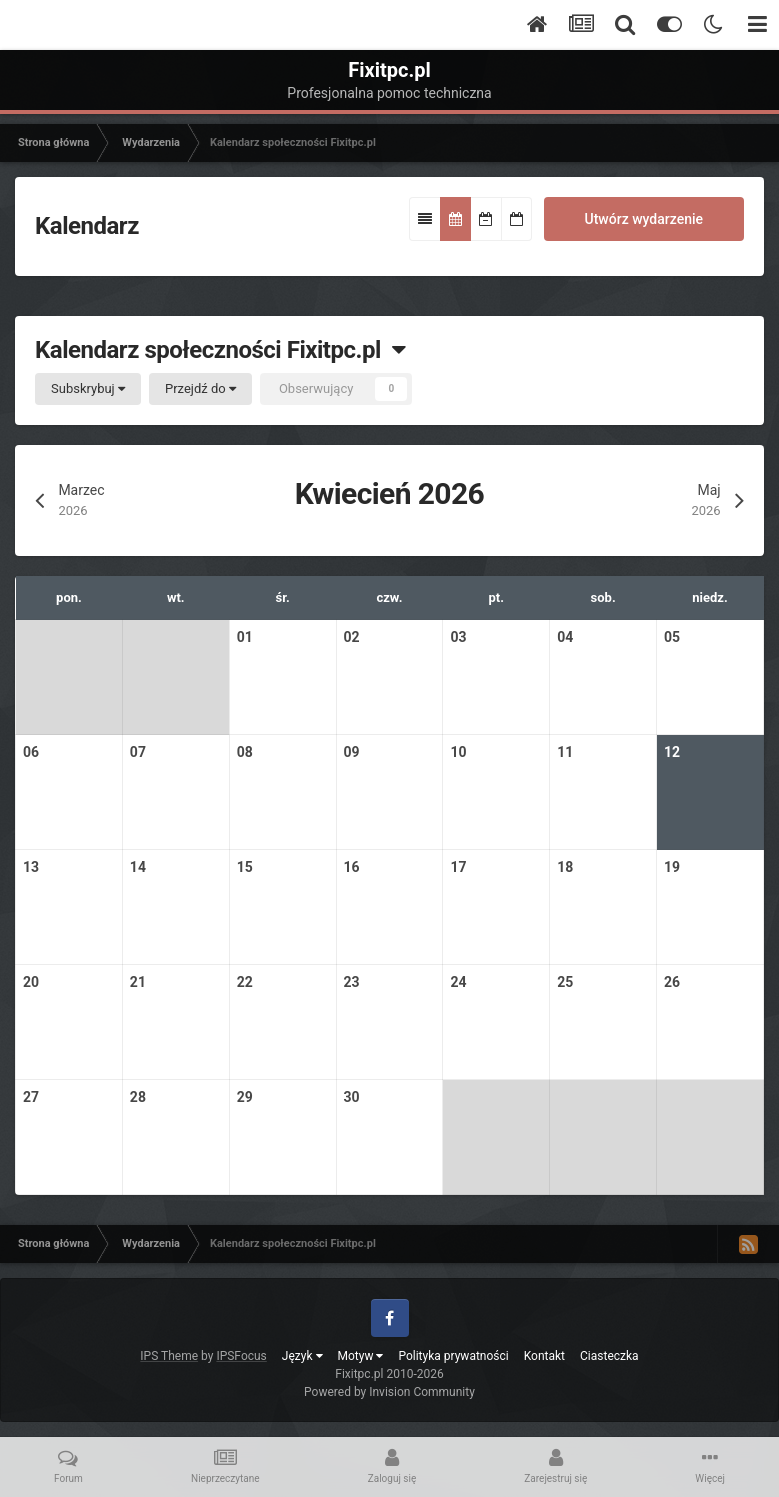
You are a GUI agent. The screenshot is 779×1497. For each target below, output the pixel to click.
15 (245, 867)
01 (245, 637)
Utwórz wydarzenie (644, 219)
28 (138, 1097)
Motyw (361, 1356)
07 (138, 752)
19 (672, 867)
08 (245, 752)
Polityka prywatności (453, 1356)
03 (458, 637)
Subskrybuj (88, 388)
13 (31, 867)
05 (672, 637)
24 (458, 982)
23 (352, 982)
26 (672, 982)
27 (31, 1097)
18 (565, 867)
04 (565, 637)
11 (565, 752)
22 (245, 982)
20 (31, 982)
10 (458, 752)
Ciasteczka (609, 1356)
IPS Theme (169, 1356)
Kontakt (544, 1356)
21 (138, 982)
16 (352, 867)
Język (302, 1356)
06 (31, 752)
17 (458, 867)
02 (352, 637)
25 (565, 982)
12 (672, 752)
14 (138, 867)
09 (352, 752)
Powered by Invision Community (389, 1392)
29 (245, 1097)
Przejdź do (200, 388)
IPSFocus (241, 1356)
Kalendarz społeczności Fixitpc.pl (220, 350)
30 (352, 1097)
